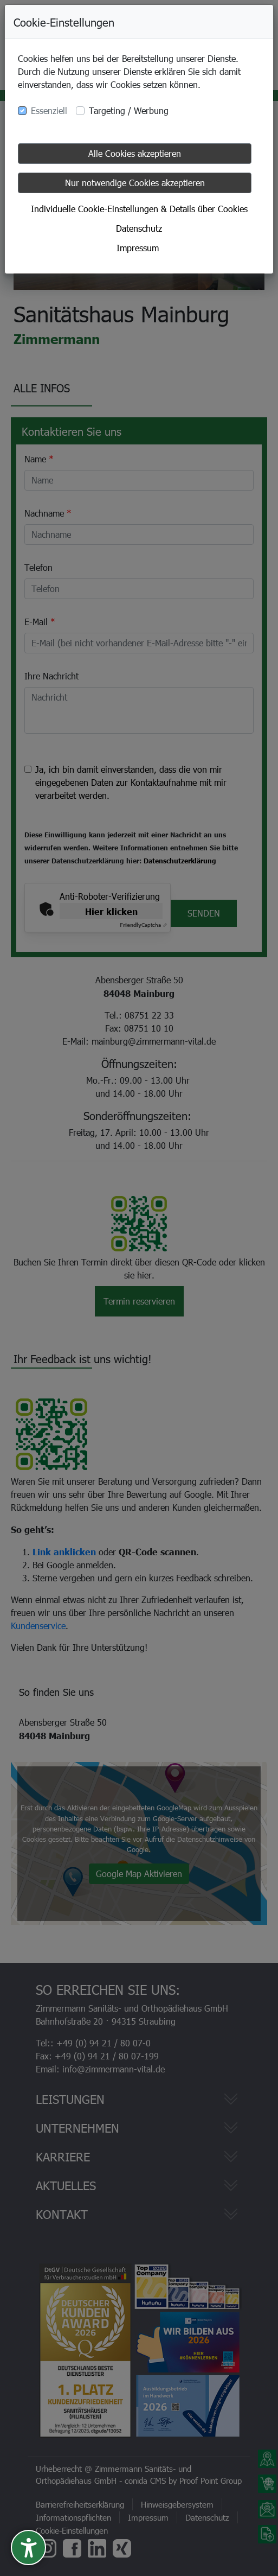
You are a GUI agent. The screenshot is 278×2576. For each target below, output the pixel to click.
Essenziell (49, 110)
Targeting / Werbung (129, 110)
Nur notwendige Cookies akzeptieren (135, 182)
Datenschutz (139, 228)
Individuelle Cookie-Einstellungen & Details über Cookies (139, 208)
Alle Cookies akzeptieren (134, 153)
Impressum (138, 247)
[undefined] (28, 2547)
